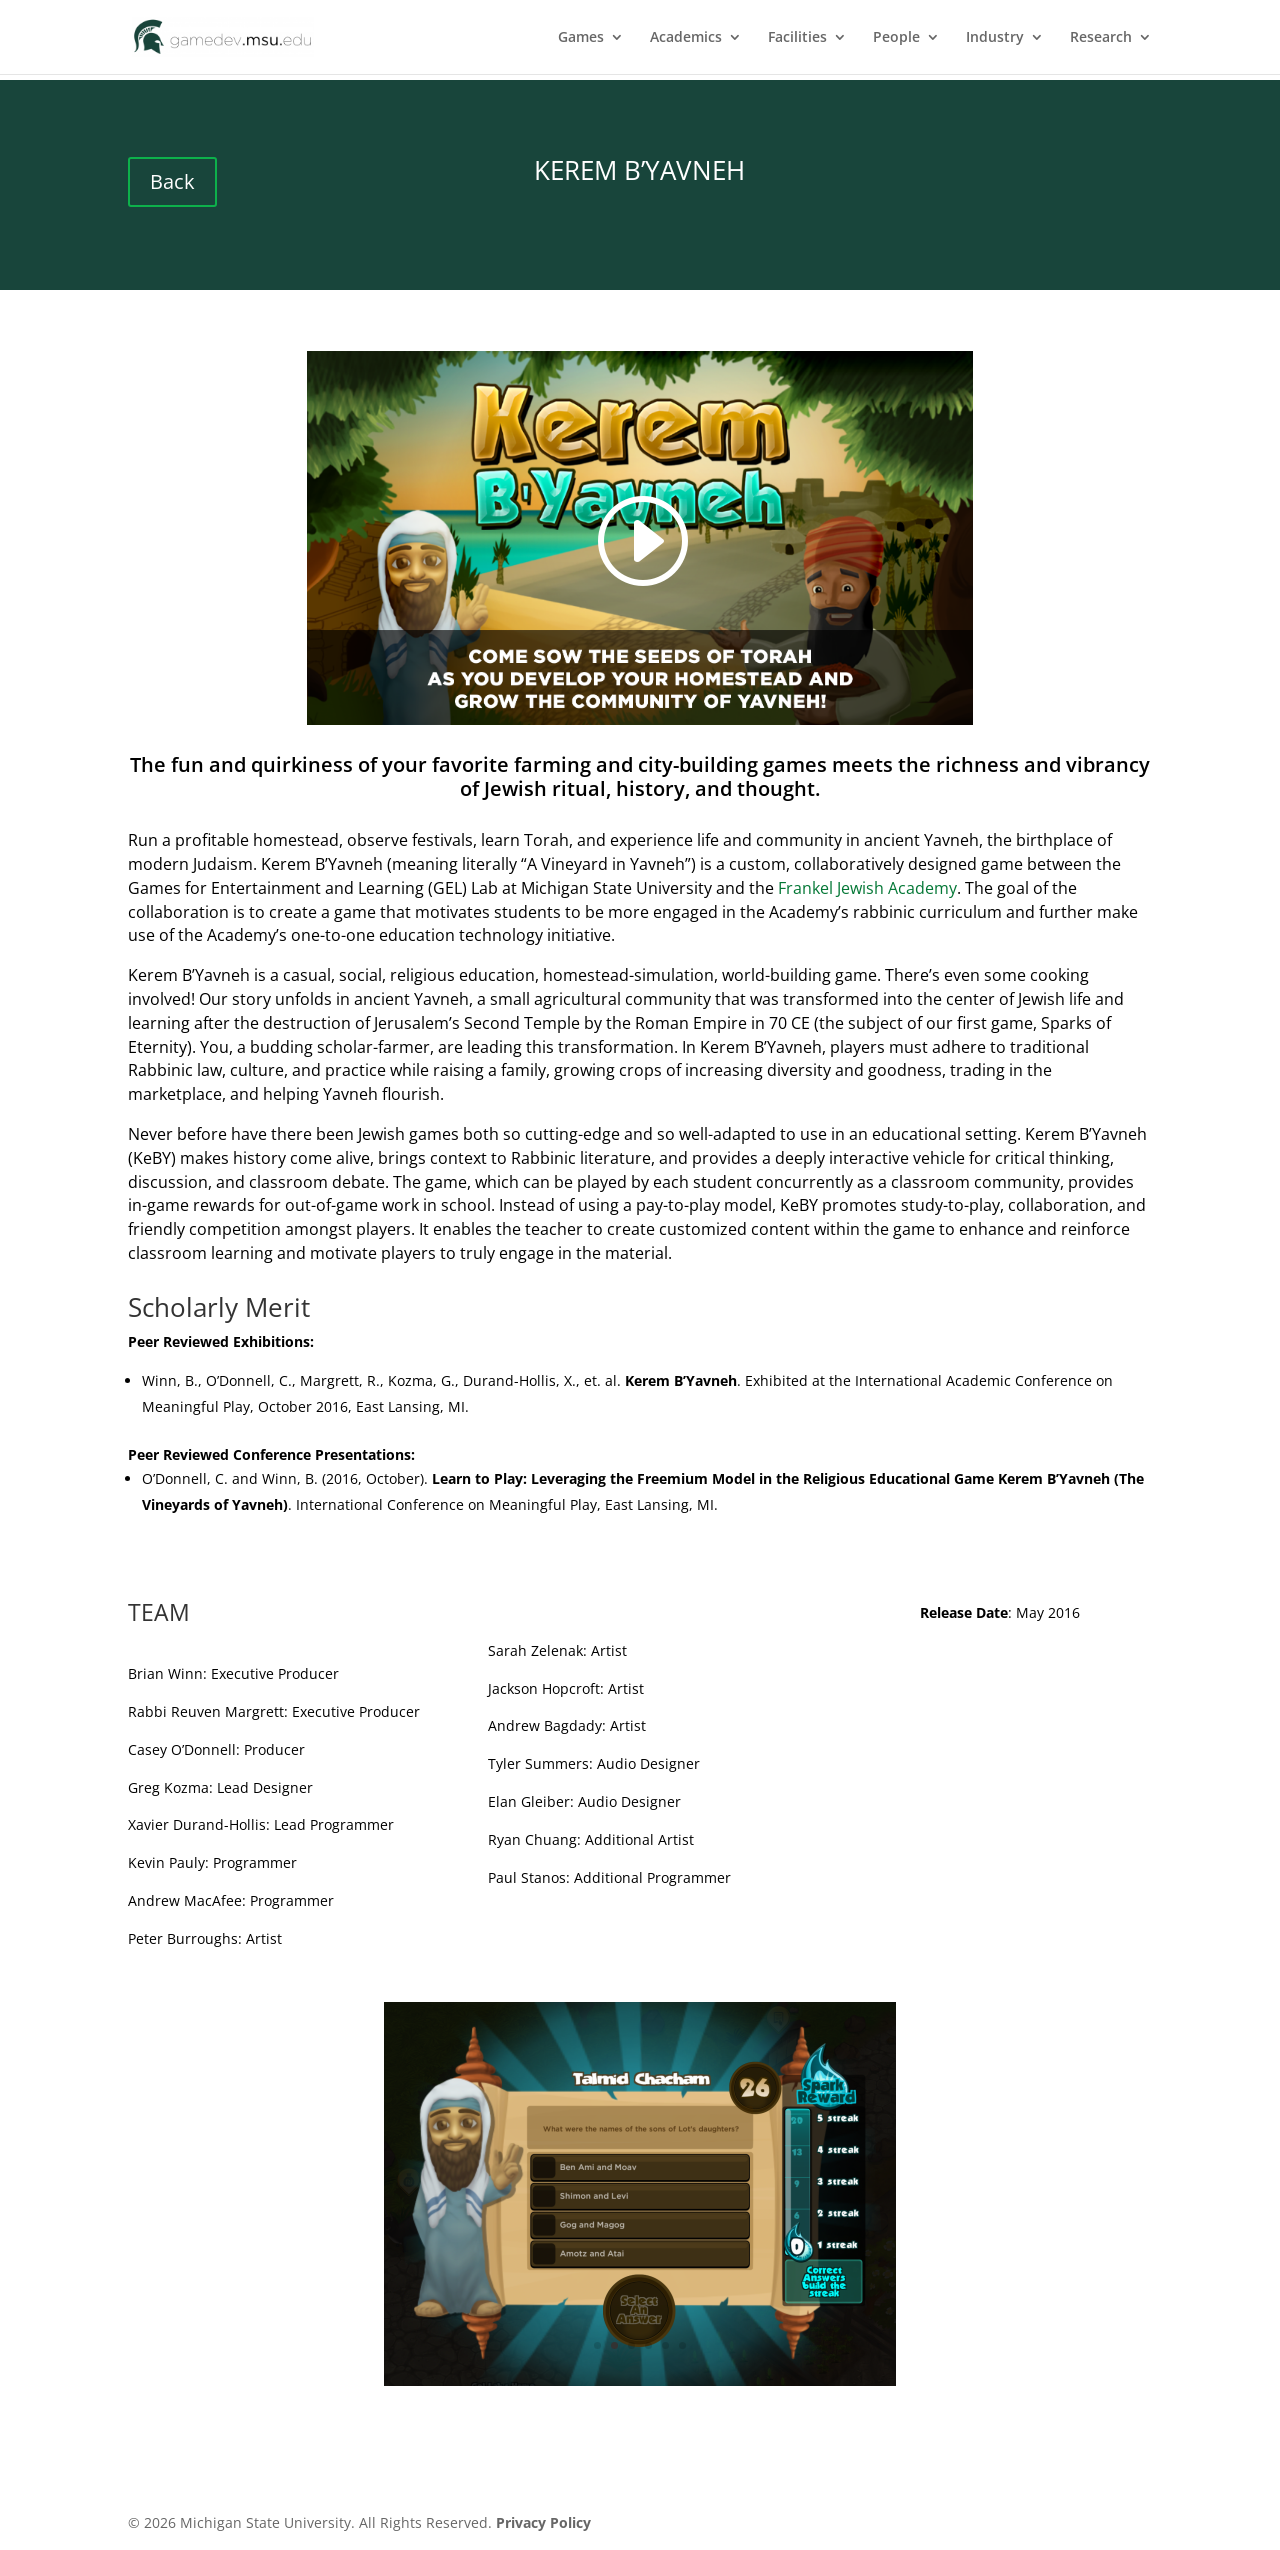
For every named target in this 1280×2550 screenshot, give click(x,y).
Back (172, 181)
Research (1101, 38)
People (896, 38)
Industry (995, 38)
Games (581, 38)
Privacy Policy (543, 2522)
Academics (686, 38)
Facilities (797, 38)
